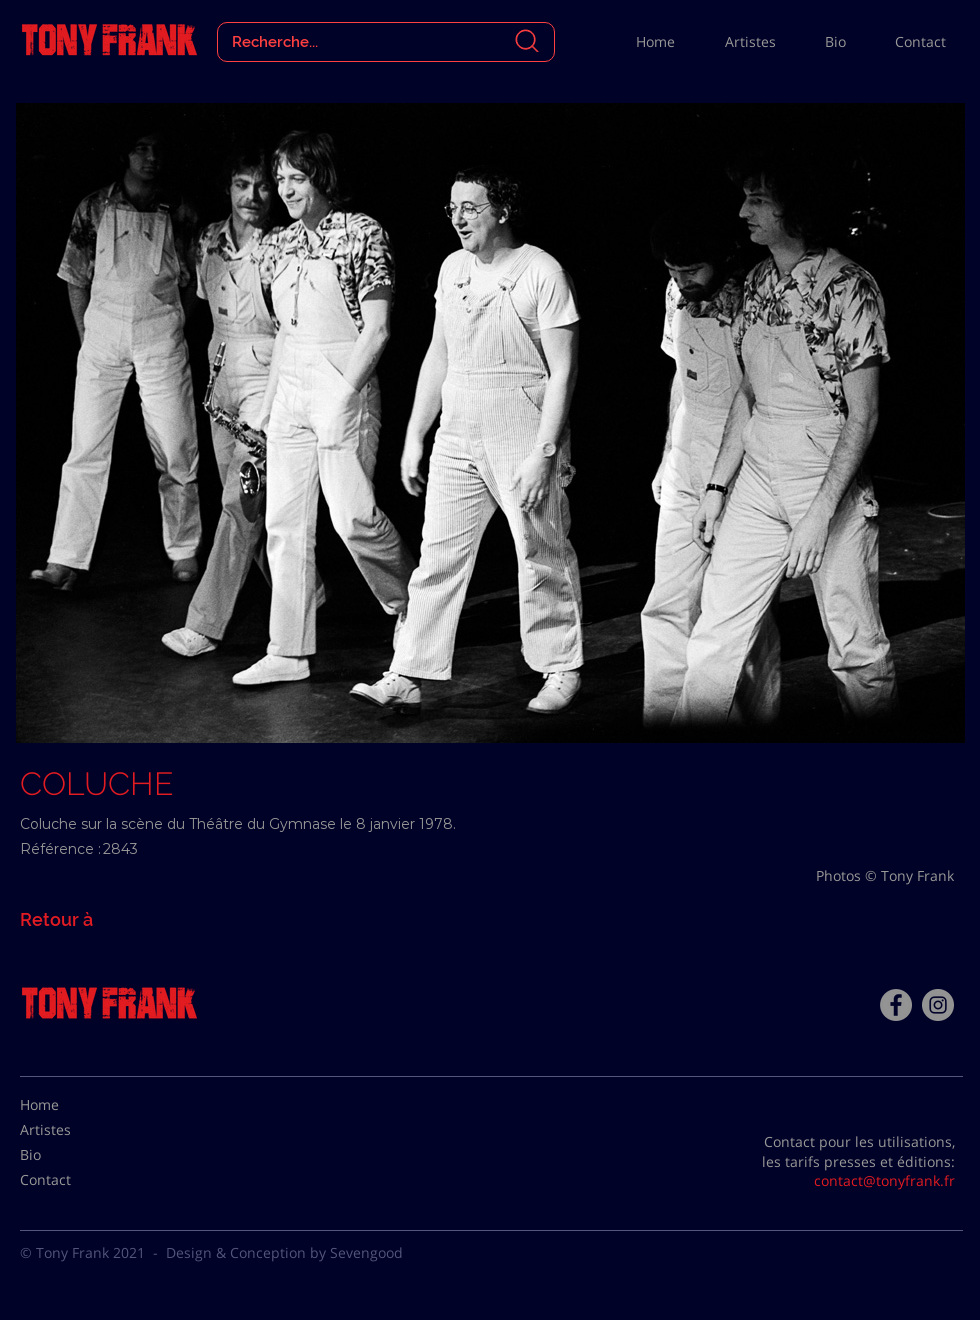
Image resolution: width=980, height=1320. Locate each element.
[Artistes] (70, 1130)
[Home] (70, 1105)
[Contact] (70, 1180)
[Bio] (70, 1155)
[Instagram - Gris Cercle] (938, 1005)
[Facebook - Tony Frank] (896, 1005)
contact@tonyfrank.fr (884, 1180)
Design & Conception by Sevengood (284, 1252)
